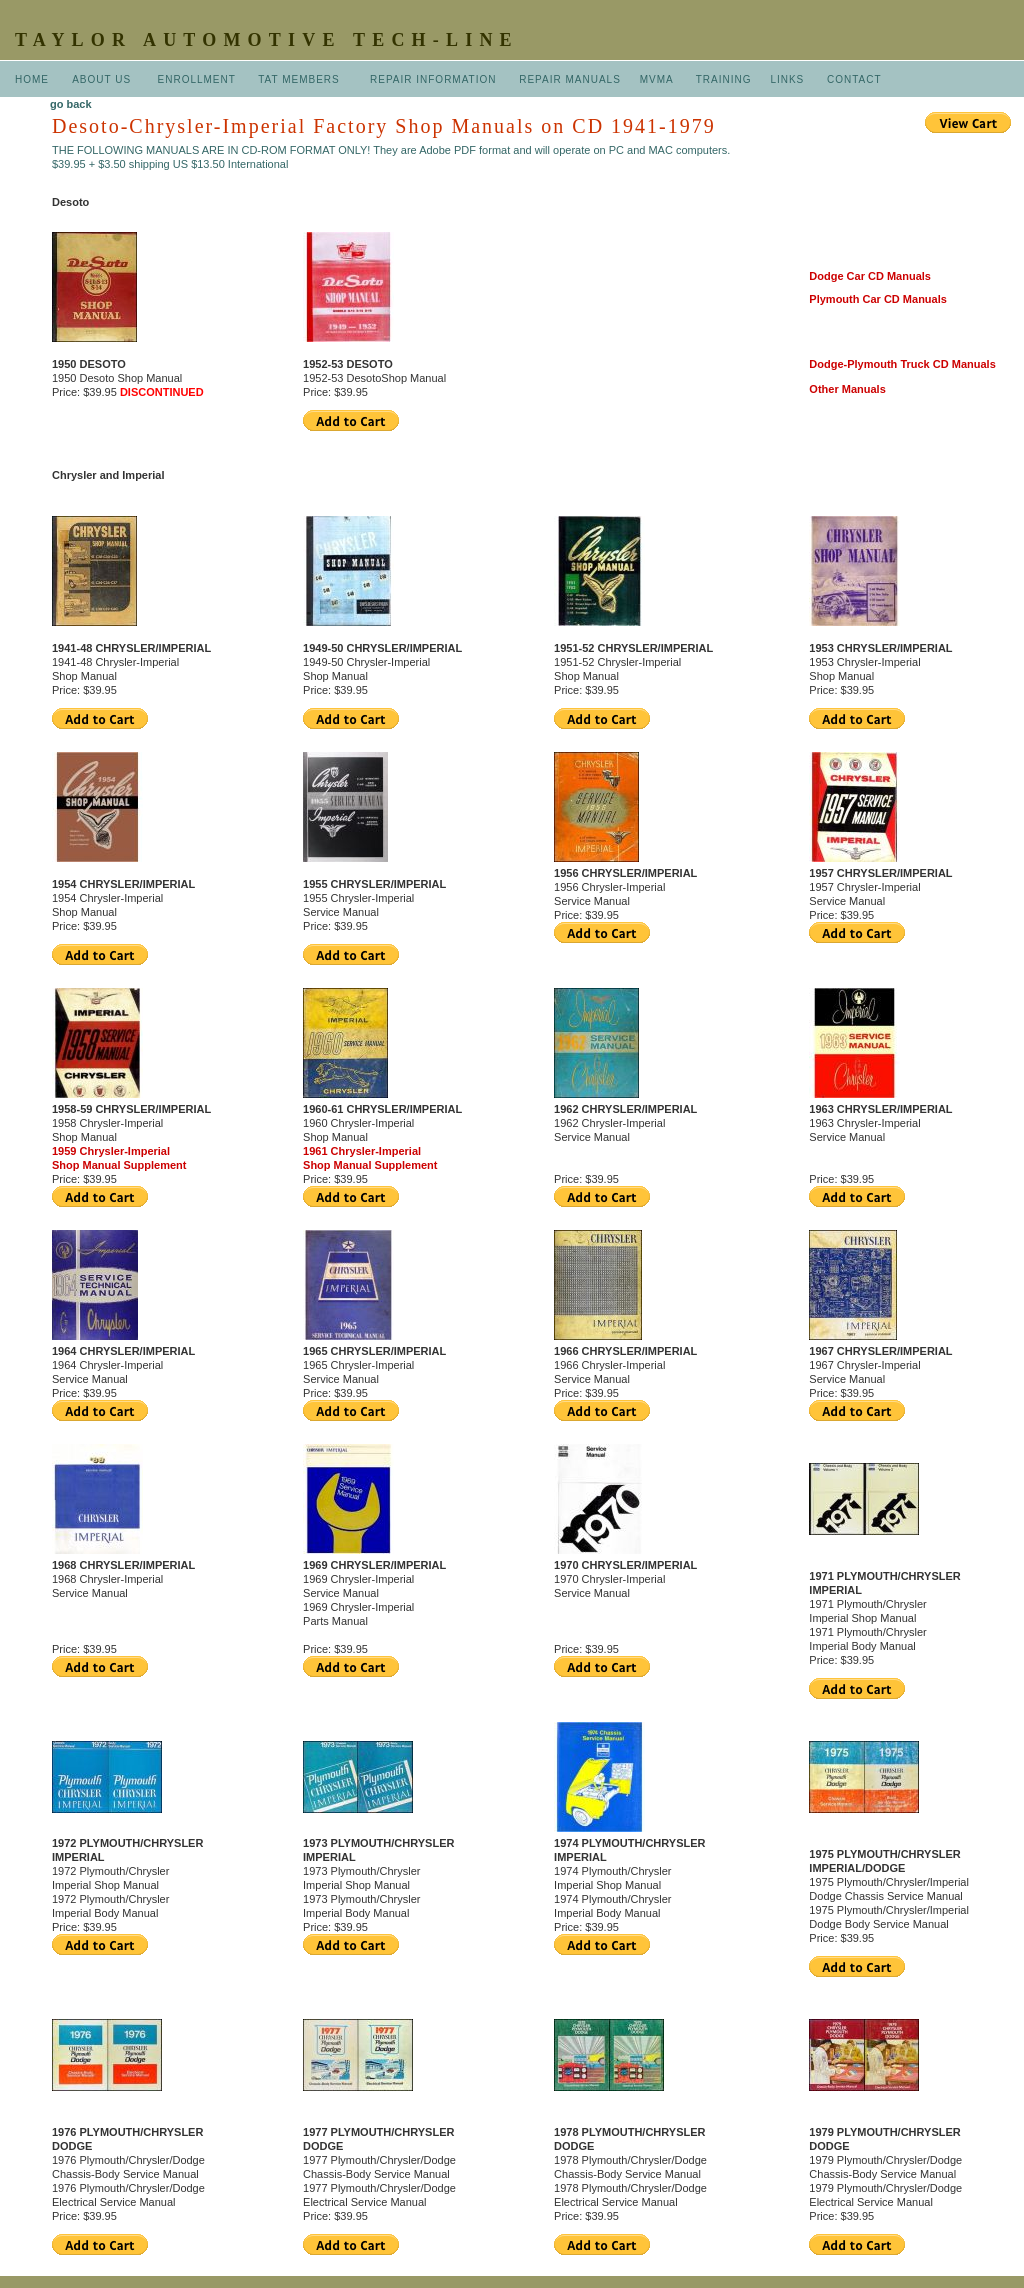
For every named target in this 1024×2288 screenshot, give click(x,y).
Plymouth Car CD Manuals (878, 299)
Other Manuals (847, 389)
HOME (32, 79)
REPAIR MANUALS (570, 79)
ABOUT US (103, 79)
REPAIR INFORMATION (435, 79)
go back (71, 104)
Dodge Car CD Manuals (870, 276)
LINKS (787, 79)
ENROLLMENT (197, 79)
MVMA (656, 79)
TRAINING (724, 79)
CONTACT (854, 79)
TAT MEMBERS (300, 79)
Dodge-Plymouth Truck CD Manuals (902, 364)
